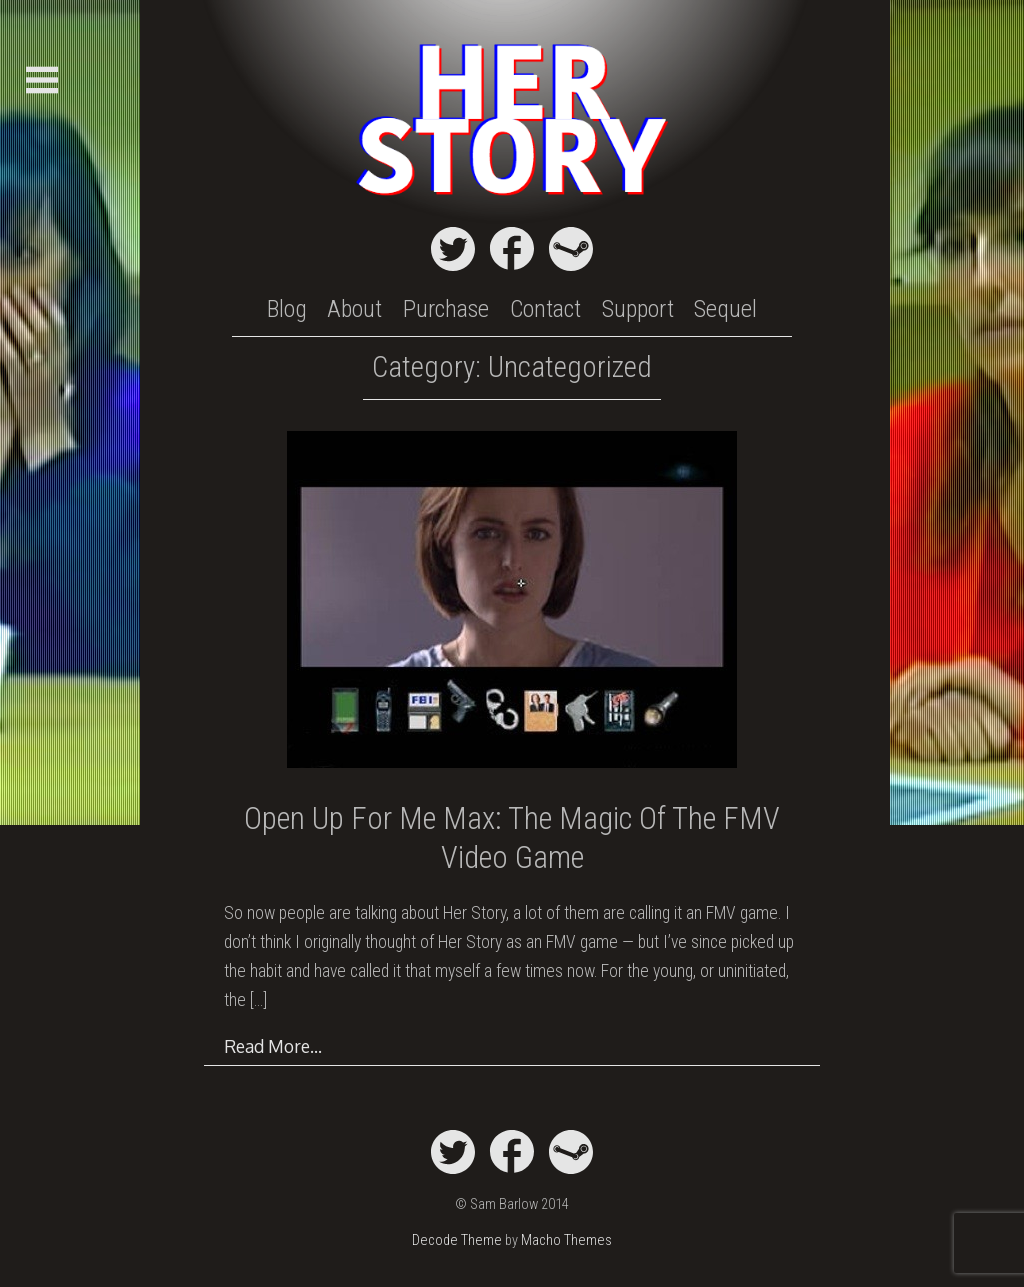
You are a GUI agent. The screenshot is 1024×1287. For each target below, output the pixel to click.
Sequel (725, 309)
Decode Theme (457, 1240)
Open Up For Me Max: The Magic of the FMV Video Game (512, 837)
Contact (545, 309)
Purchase (446, 309)
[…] (258, 1000)
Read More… (273, 1046)
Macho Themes (566, 1240)
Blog (287, 309)
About (354, 309)
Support (638, 309)
